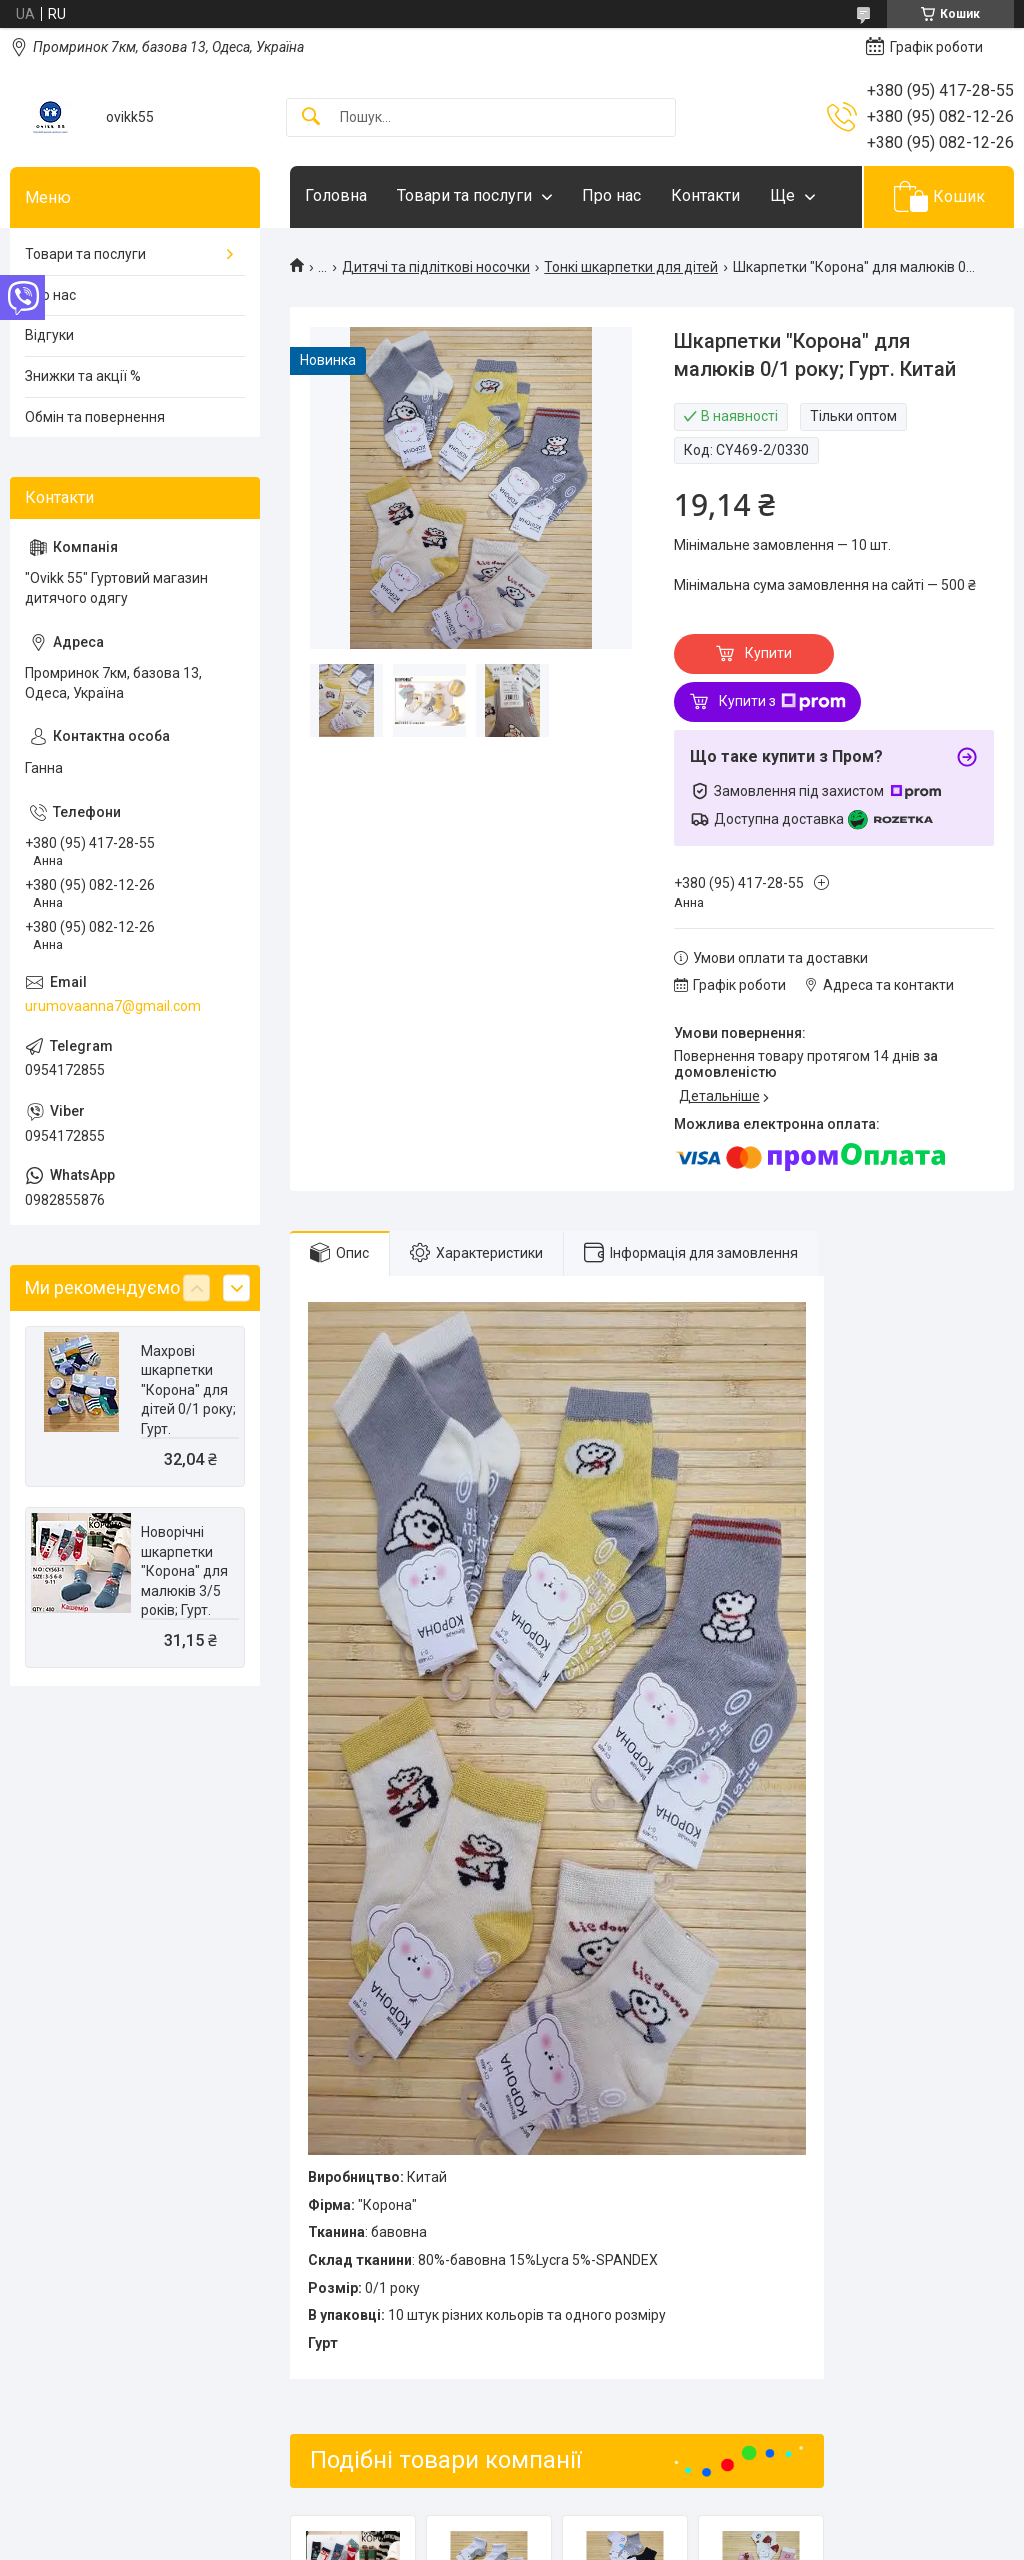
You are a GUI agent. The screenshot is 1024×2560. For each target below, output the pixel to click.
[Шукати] (311, 117)
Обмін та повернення (95, 417)
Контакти (705, 195)
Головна (336, 195)
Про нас (611, 195)
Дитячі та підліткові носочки (436, 267)
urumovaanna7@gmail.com (113, 1006)
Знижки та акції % (83, 376)
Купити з (782, 702)
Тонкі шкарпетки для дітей (631, 267)
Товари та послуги (464, 195)
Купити (768, 653)
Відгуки (49, 335)
